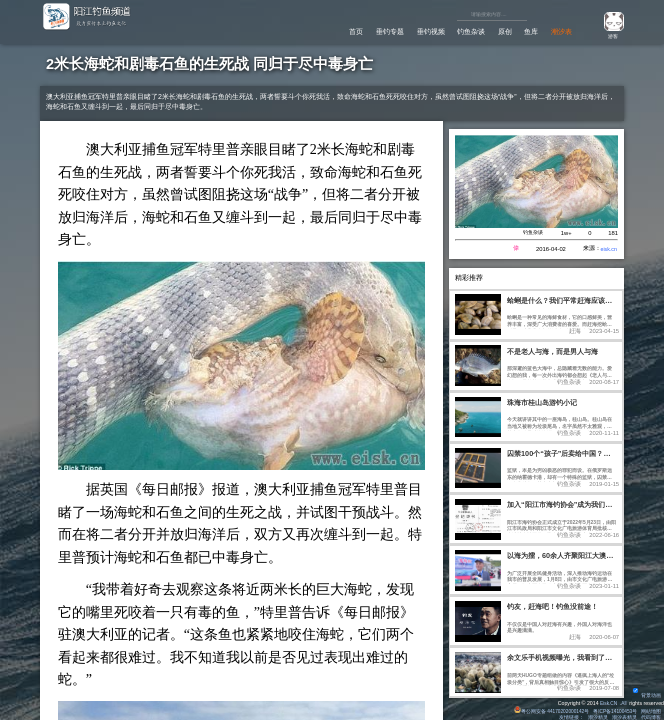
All (624, 701)
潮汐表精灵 (624, 716)
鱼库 (526, 31)
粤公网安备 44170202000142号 (546, 709)
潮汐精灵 (597, 716)
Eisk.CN (606, 701)
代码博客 (651, 716)
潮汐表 (559, 31)
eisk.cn (608, 251)
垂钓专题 (367, 31)
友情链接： (570, 716)
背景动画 (646, 693)
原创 (496, 31)
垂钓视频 (413, 31)
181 (613, 234)
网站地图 (651, 709)
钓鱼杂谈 (458, 31)
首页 (329, 31)
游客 (610, 36)
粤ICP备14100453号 (613, 709)
